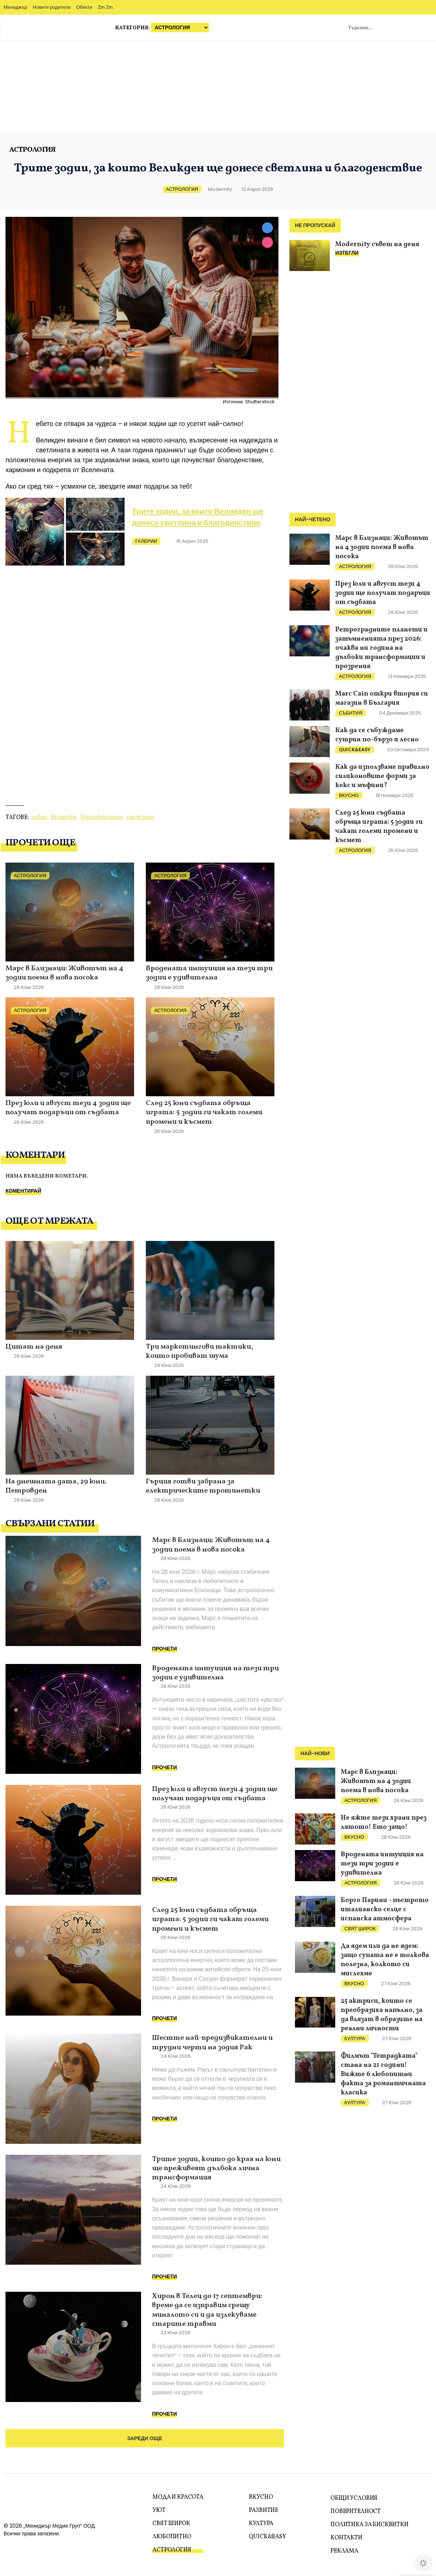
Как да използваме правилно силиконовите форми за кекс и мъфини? (382, 776)
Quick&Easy (354, 749)
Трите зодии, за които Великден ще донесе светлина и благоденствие (197, 517)
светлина (140, 817)
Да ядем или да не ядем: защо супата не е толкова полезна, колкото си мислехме (385, 1960)
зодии (39, 817)
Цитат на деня (33, 1347)
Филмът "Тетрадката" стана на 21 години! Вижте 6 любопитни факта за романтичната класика (383, 2074)
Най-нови (314, 1753)
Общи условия (353, 2498)
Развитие (263, 2510)
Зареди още (144, 2438)
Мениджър (15, 7)
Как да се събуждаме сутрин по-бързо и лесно (377, 735)
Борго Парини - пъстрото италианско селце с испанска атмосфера (385, 1909)
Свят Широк (360, 1928)
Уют (159, 2510)
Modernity (220, 189)
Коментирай (23, 1190)
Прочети (164, 1648)
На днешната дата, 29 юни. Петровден (56, 1486)
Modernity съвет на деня (377, 244)
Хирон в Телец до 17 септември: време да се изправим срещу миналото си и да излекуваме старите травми (207, 2310)
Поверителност (355, 2512)
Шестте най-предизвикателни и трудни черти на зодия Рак (212, 2043)
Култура (354, 2038)
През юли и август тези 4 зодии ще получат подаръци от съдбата (68, 1108)
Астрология (32, 150)
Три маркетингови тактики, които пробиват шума (199, 1351)
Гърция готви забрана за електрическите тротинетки (203, 1486)
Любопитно (171, 2537)
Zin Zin (105, 7)
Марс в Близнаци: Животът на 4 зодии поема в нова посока (64, 973)
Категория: (162, 27)
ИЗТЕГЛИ (347, 252)
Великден (64, 817)
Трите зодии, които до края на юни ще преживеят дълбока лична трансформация (216, 2169)
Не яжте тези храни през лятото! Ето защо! (383, 1822)
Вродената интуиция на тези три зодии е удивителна (209, 973)
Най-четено (312, 519)
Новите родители (52, 7)
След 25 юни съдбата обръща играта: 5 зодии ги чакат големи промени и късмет (204, 1113)
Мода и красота (177, 2497)
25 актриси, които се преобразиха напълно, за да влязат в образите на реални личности (381, 2015)
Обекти (84, 7)
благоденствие (102, 817)
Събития (350, 712)
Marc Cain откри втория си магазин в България (381, 698)
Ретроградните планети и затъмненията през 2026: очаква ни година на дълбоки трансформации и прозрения (381, 648)
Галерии (146, 541)
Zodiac (419, 27)
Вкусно (349, 795)
